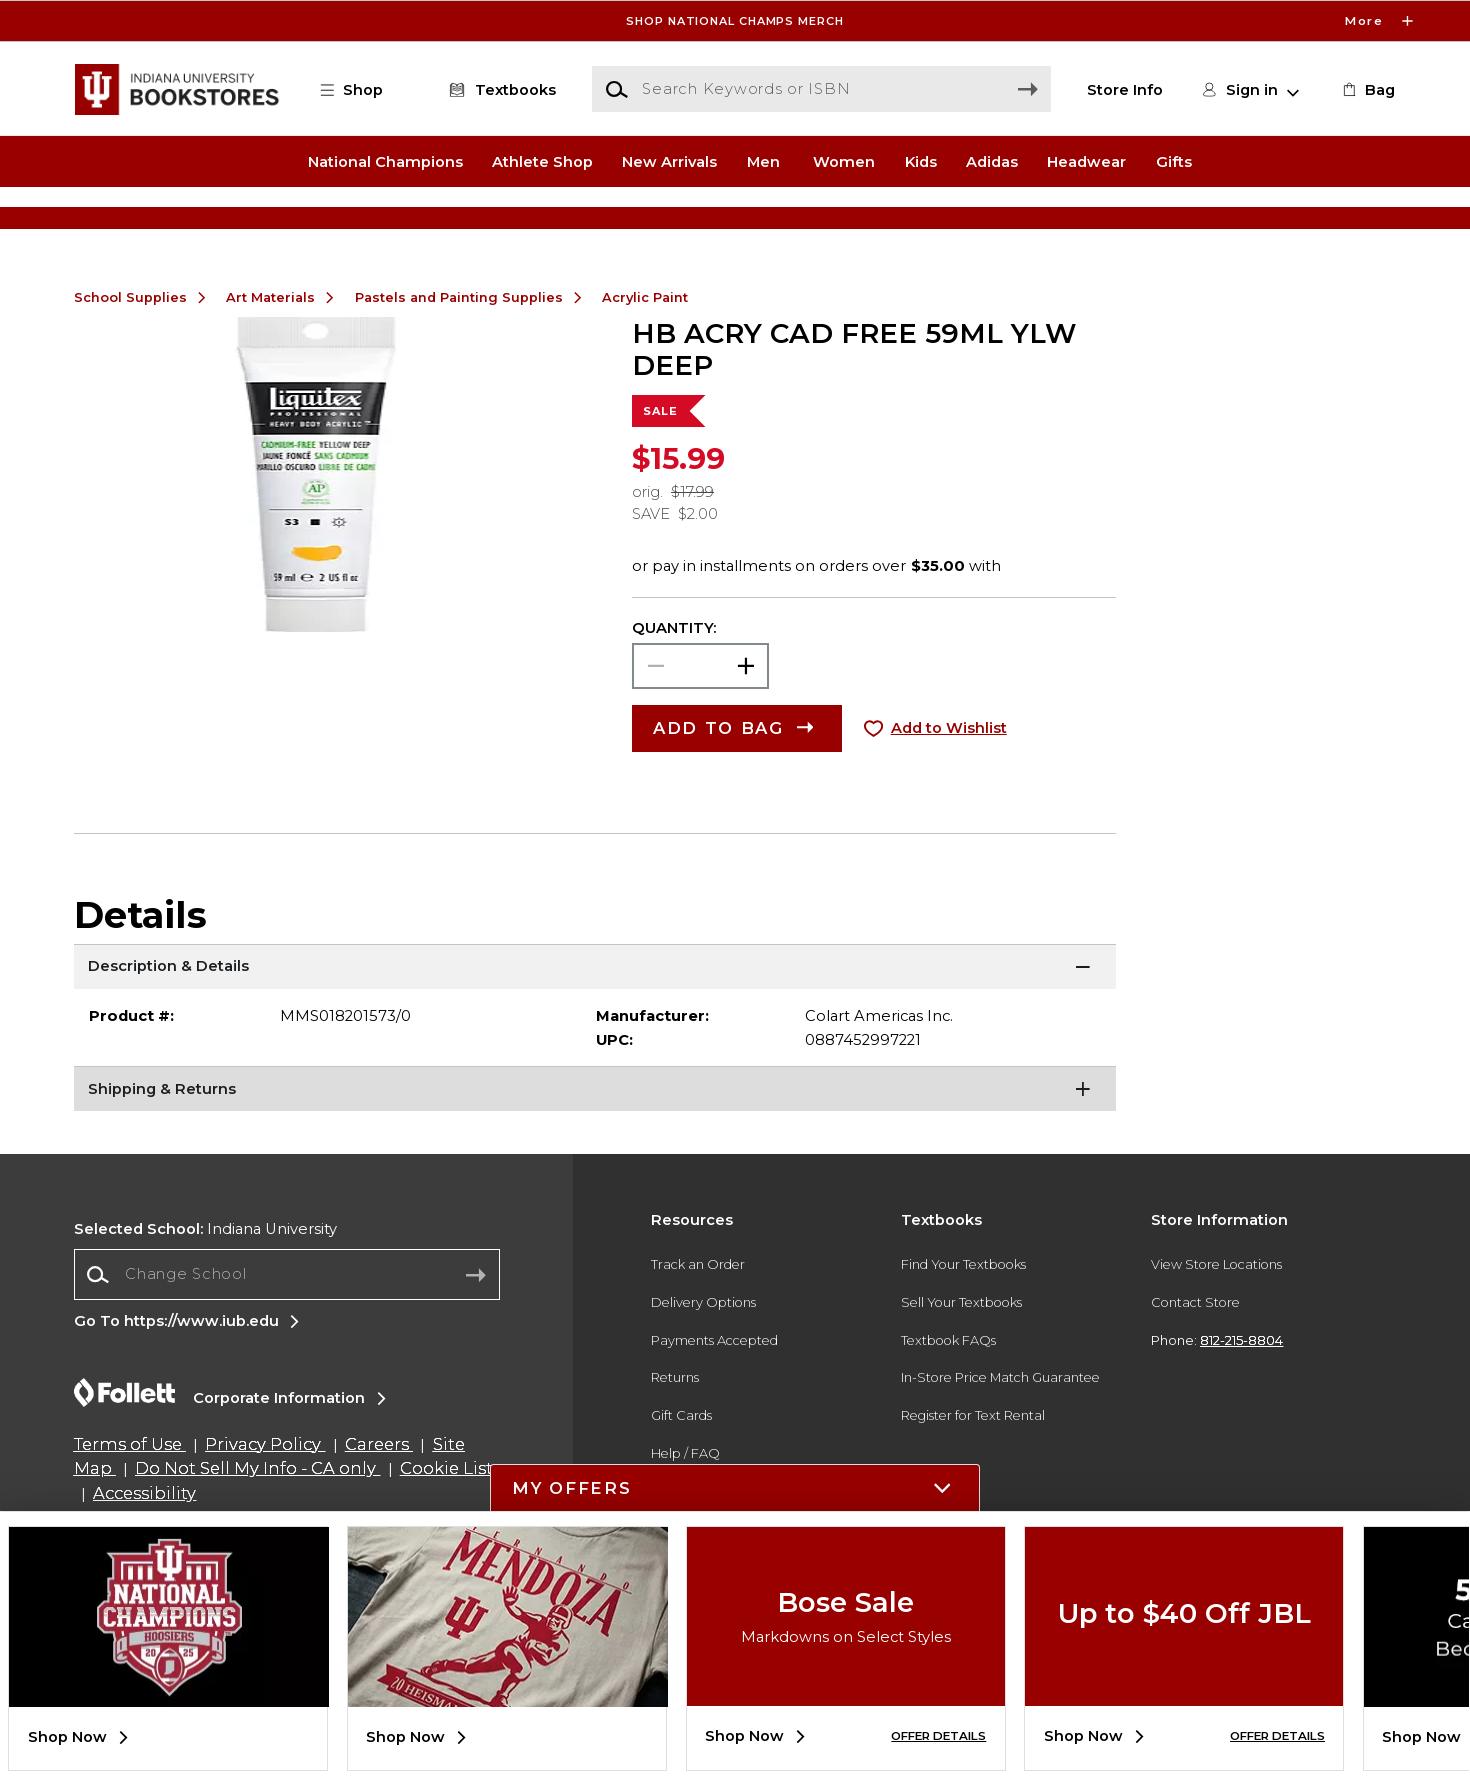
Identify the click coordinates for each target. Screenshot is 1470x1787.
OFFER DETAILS (938, 1736)
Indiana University (205, 1292)
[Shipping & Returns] (595, 1155)
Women (844, 161)
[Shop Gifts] (1215, 221)
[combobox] (287, 1338)
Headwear (1086, 161)
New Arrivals (669, 161)
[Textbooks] (499, 90)
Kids (921, 161)
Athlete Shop (542, 161)
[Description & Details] (595, 1032)
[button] (361, 90)
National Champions (385, 161)
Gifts (1174, 161)
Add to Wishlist (949, 792)
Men (763, 161)
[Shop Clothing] (255, 221)
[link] (1367, 90)
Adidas (992, 161)
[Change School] (287, 1338)
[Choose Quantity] (701, 730)
